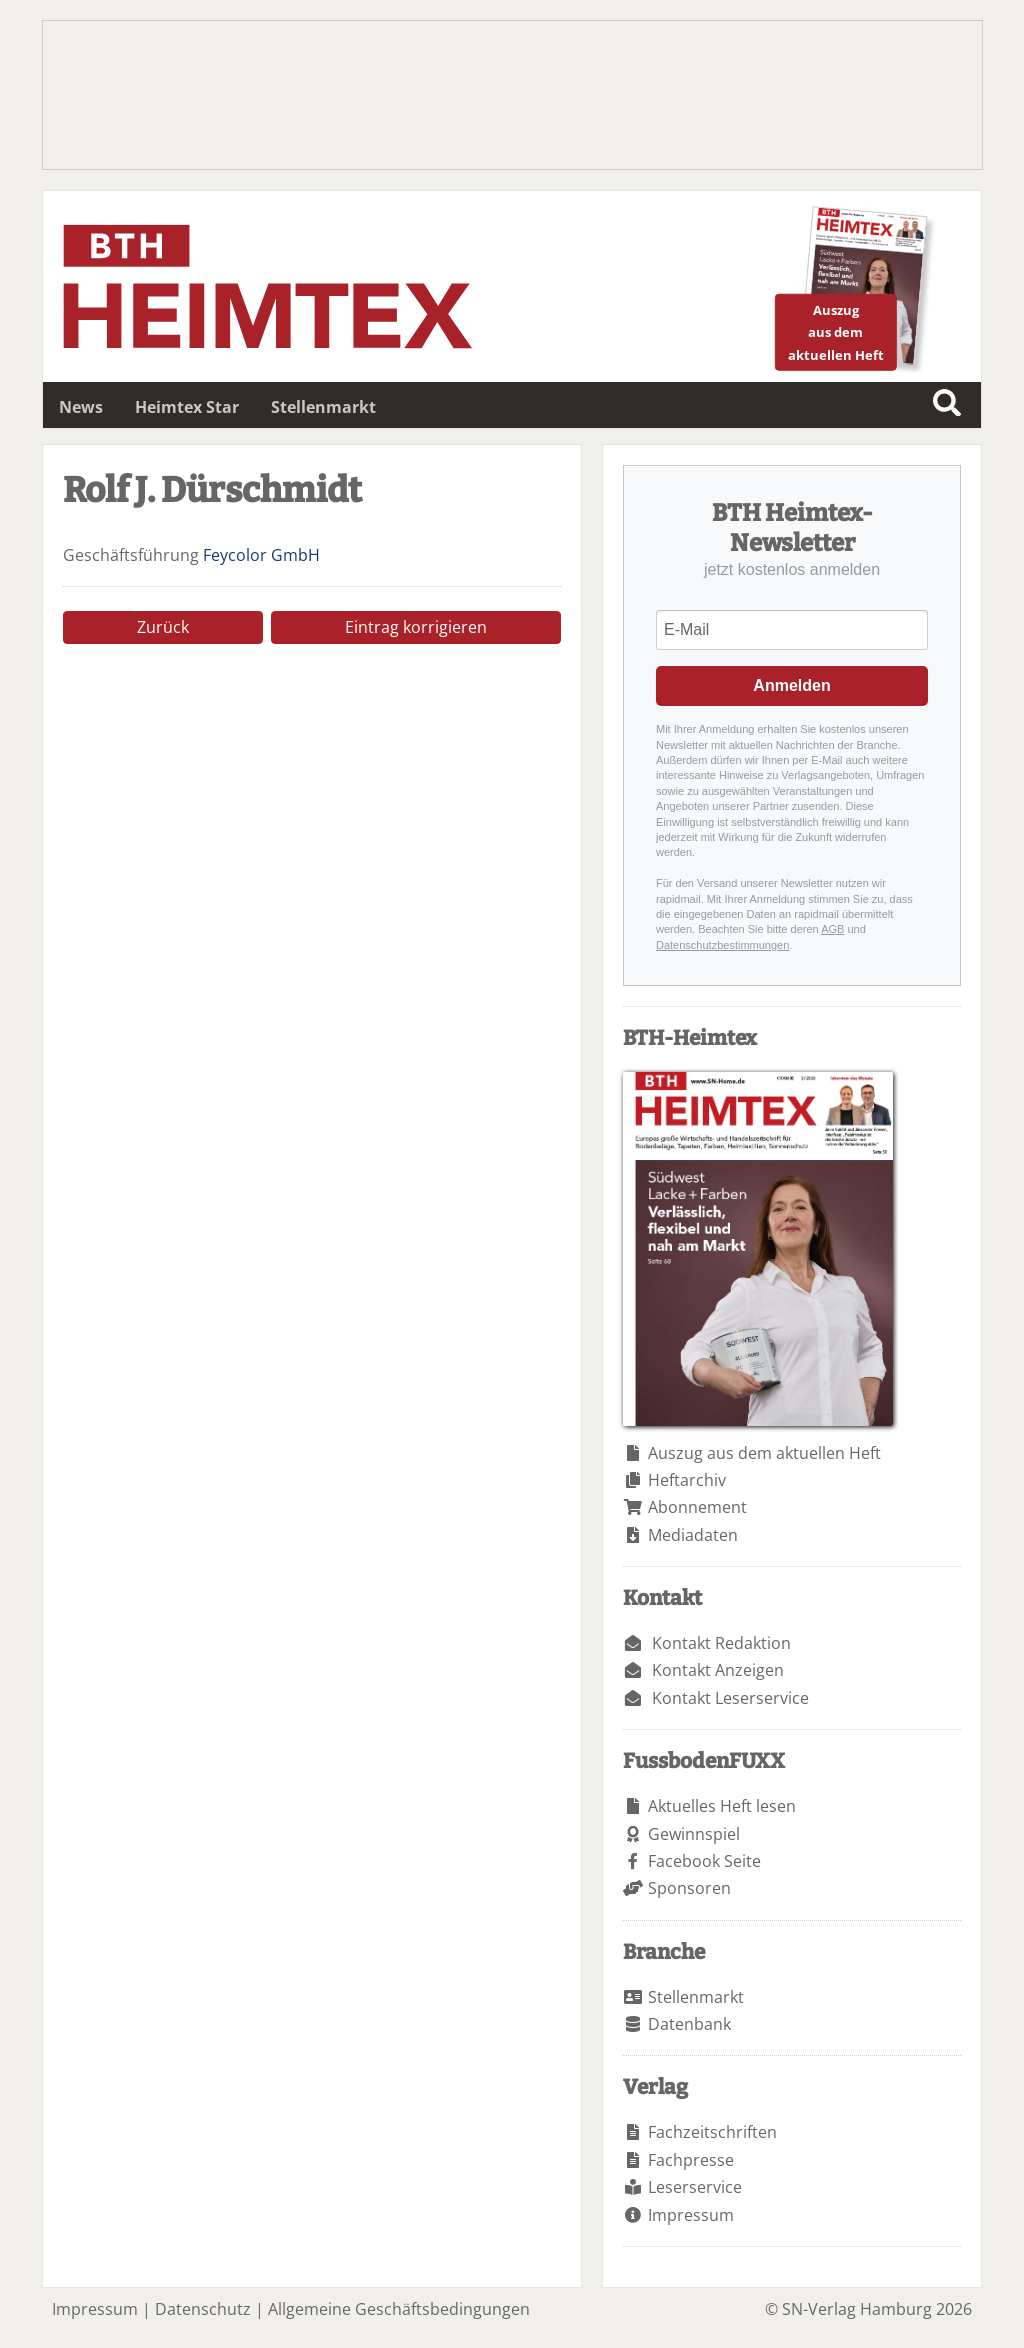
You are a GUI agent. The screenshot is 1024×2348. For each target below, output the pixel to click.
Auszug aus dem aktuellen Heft (764, 1453)
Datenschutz (203, 2309)
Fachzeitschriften (712, 2132)
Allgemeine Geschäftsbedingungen (399, 2309)
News (81, 407)
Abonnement (697, 1507)
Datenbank (689, 2024)
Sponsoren (689, 1888)
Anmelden (791, 685)
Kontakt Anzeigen (718, 1670)
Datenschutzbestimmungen (722, 945)
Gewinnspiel (694, 1834)
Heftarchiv (687, 1480)
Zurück (163, 627)
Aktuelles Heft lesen (722, 1806)
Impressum (691, 2215)
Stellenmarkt (323, 407)
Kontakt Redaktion (721, 1643)
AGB (832, 929)
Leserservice (695, 2187)
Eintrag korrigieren (416, 627)
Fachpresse (691, 2160)
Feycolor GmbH (261, 555)
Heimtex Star (187, 407)
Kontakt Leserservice (730, 1698)
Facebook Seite (704, 1861)
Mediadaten (693, 1535)
